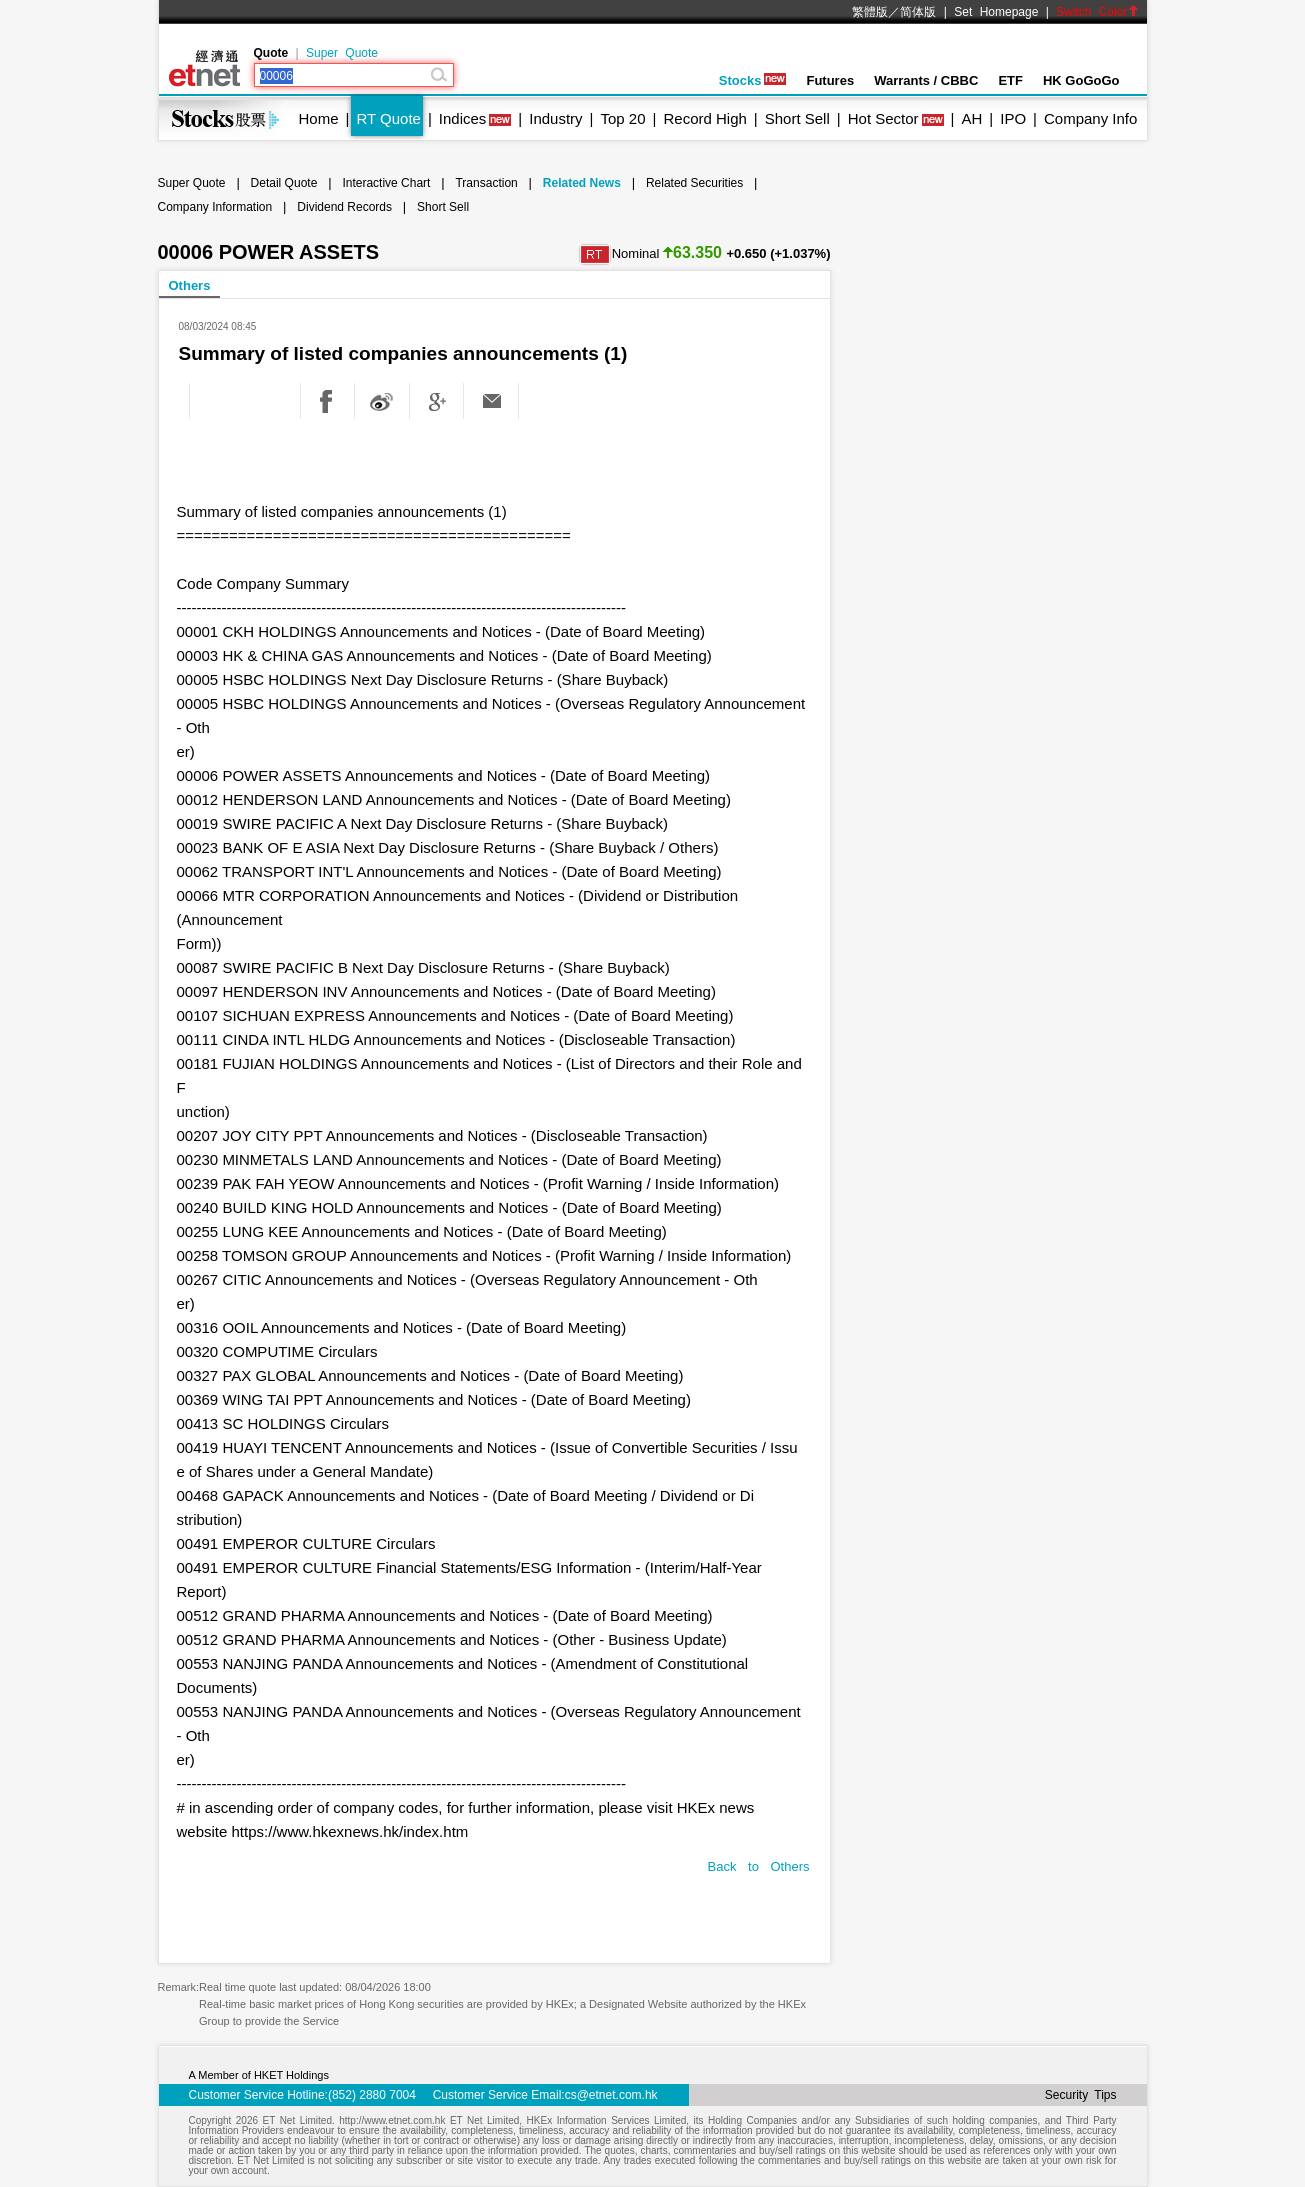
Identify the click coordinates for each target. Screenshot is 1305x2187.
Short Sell (797, 118)
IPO (1013, 118)
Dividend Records (344, 207)
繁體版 (870, 12)
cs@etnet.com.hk (611, 2095)
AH (971, 118)
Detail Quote (284, 183)
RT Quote (388, 118)
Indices (463, 118)
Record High (704, 118)
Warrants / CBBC (926, 80)
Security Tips (1081, 2095)
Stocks (753, 80)
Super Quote (342, 53)
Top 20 (623, 118)
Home (319, 118)
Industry (555, 118)
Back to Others (759, 1866)
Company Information (215, 207)
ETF (1010, 80)
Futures (830, 80)
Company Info (1090, 118)
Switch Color (1097, 12)
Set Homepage (996, 12)
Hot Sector (883, 118)
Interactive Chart (386, 183)
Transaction (486, 183)
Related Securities (694, 183)
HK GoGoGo (1081, 80)
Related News (582, 183)
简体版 (918, 12)
